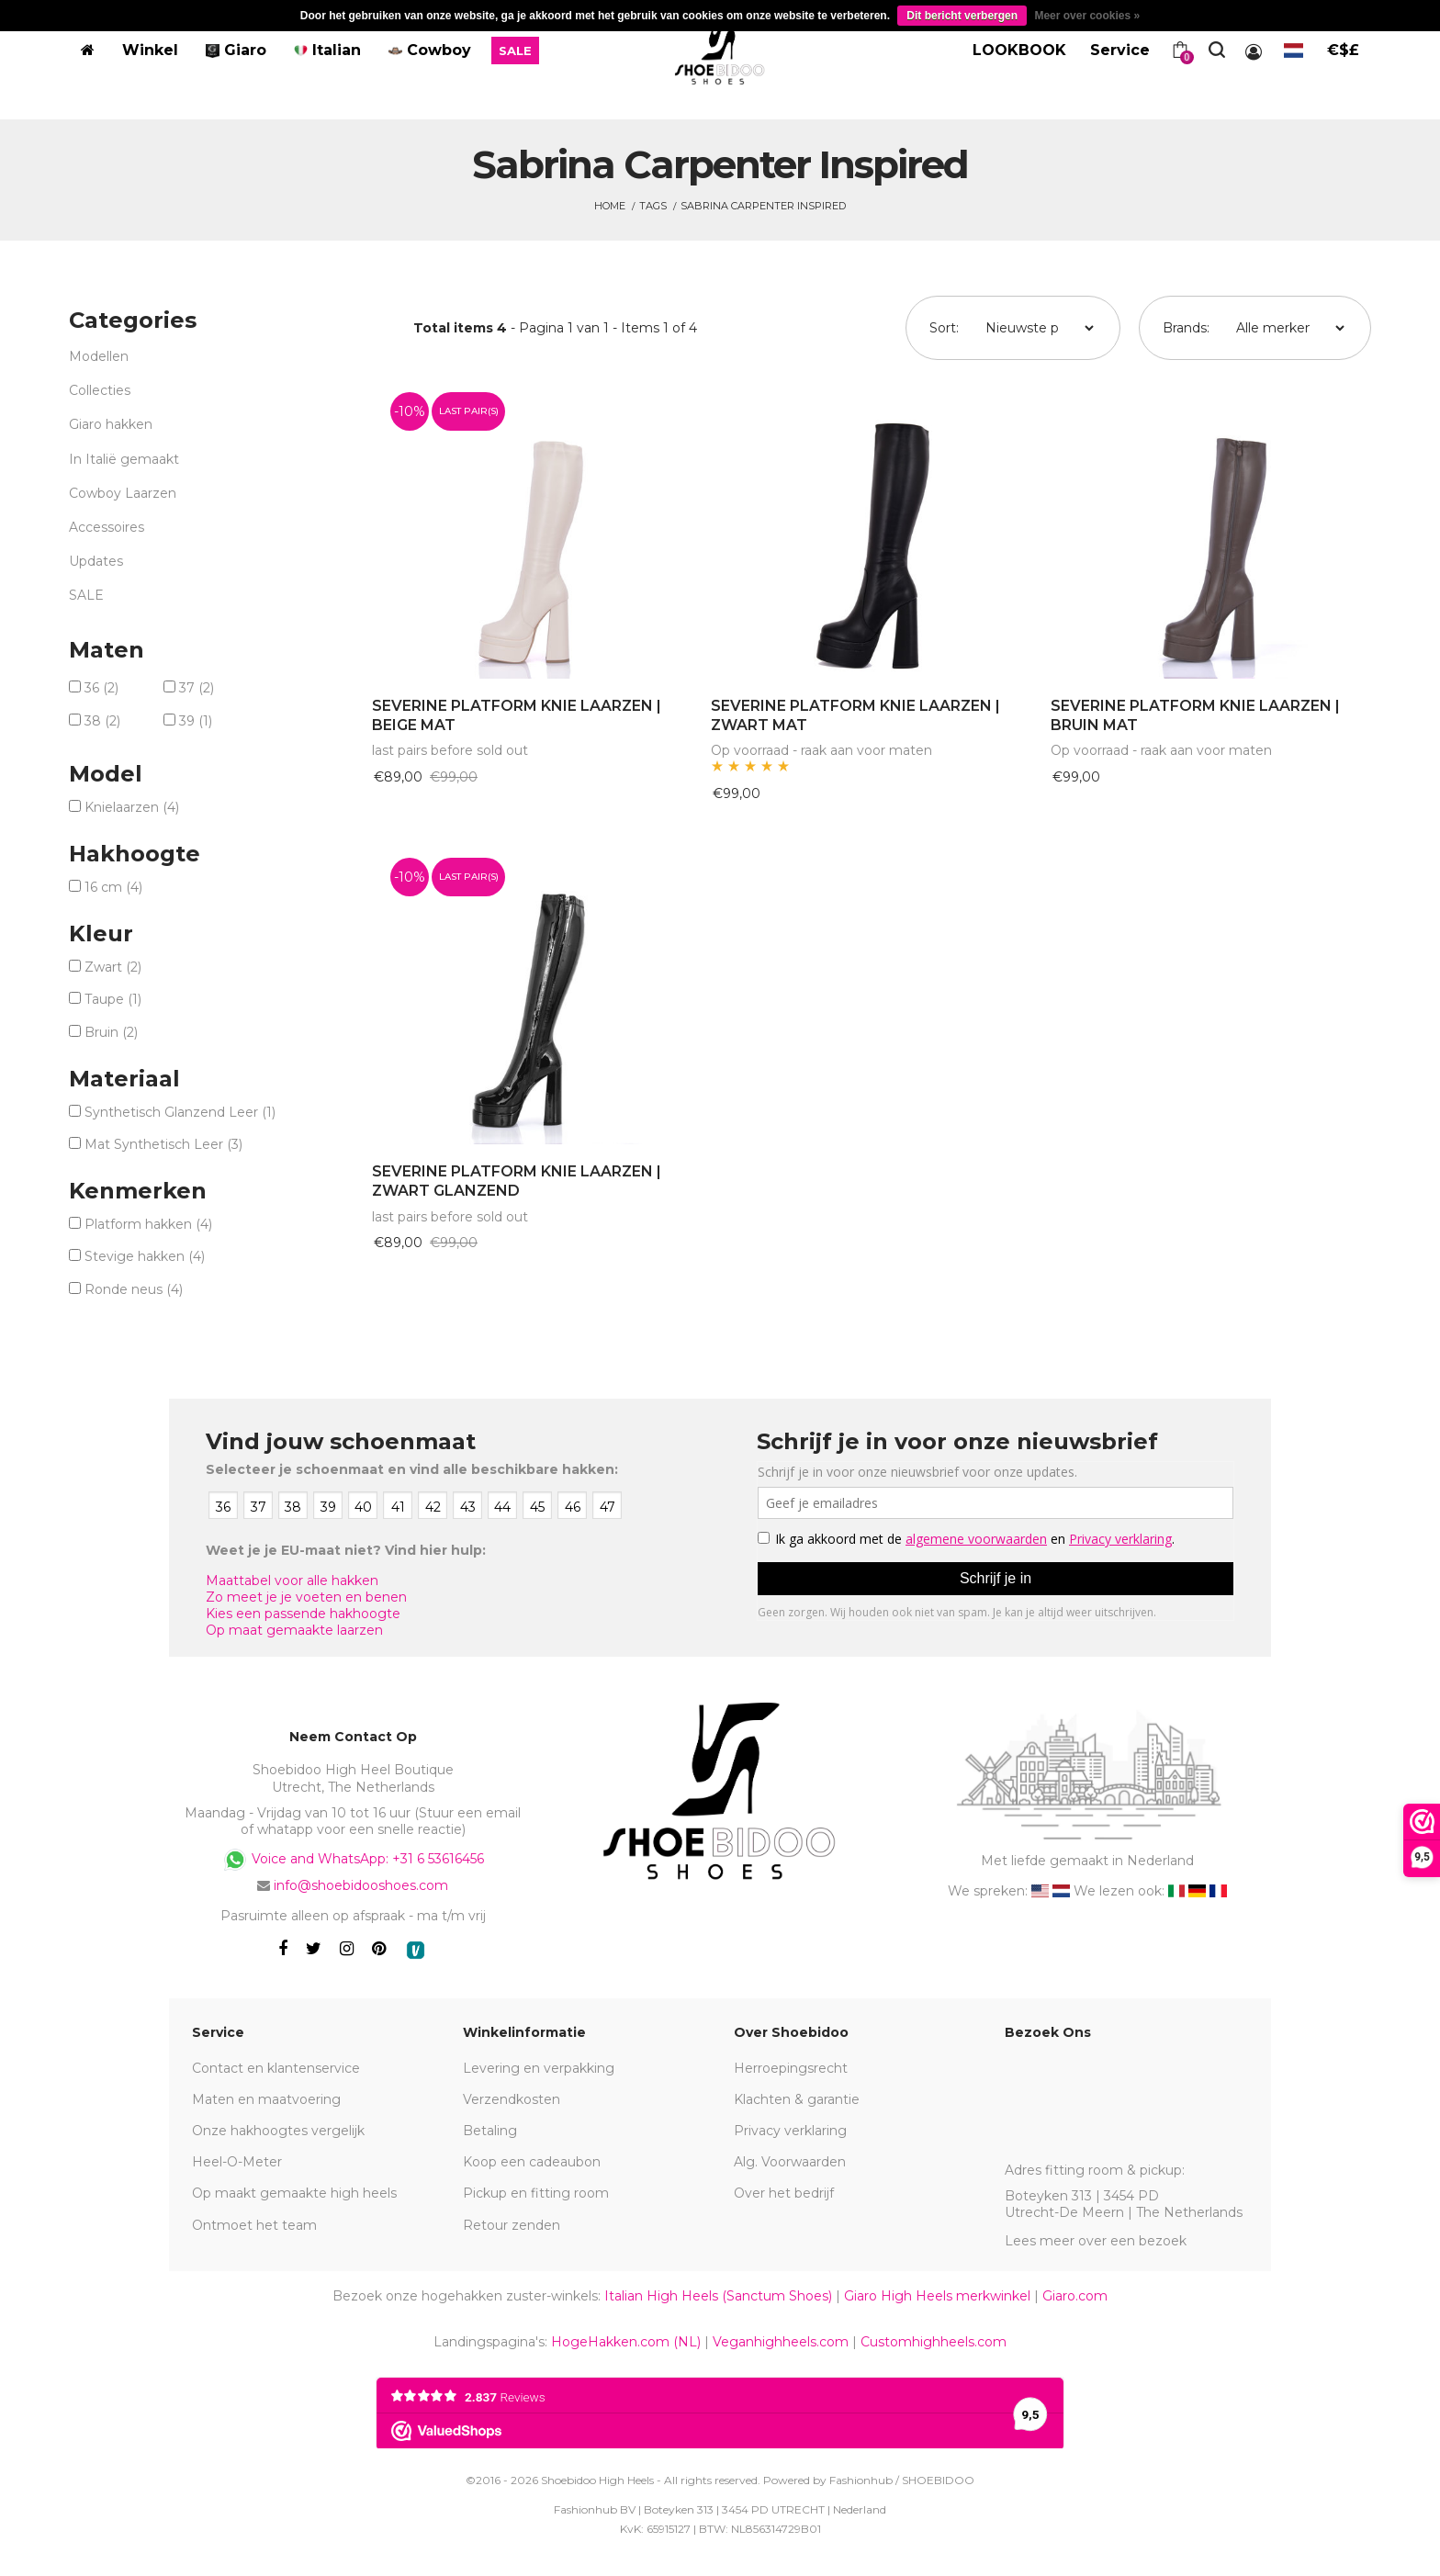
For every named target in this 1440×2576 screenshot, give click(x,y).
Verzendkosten (511, 2099)
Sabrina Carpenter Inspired (763, 205)
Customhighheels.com (934, 2342)
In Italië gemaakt (124, 459)
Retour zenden (511, 2225)
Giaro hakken (110, 424)
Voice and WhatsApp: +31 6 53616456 (353, 1860)
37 (196, 688)
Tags (653, 205)
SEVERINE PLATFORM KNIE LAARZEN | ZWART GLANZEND (516, 1181)
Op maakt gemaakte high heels (294, 2193)
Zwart (112, 967)
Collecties (99, 390)
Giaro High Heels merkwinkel (937, 2296)
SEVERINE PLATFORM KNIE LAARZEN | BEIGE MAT (516, 715)
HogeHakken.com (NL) (626, 2342)
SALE (86, 595)
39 (195, 721)
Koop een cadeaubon (532, 2162)
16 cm (113, 887)
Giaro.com (1075, 2296)
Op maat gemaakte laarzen (294, 1630)
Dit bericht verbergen (962, 15)
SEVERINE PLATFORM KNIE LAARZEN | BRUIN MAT (1195, 715)
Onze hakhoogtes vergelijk (278, 2130)
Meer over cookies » (1087, 15)
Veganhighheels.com (781, 2342)
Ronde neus (133, 1289)
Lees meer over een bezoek (1096, 2241)
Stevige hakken (144, 1256)
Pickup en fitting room (536, 2193)
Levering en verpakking (538, 2068)
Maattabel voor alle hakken (292, 1580)
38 (102, 721)
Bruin (111, 1032)
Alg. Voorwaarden (790, 2162)
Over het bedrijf (784, 2193)
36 (101, 688)
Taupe (112, 999)
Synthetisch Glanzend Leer (180, 1112)
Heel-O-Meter (237, 2162)
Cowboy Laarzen (122, 493)
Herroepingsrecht (791, 2068)
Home (609, 205)
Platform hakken (148, 1224)
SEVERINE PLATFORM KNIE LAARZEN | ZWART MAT (855, 715)
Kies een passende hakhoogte (303, 1613)
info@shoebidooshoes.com (361, 1885)
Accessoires (106, 527)
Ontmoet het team (254, 2225)
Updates (96, 561)
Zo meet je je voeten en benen (306, 1597)
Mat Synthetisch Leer (163, 1144)
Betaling (490, 2130)
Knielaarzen (131, 807)
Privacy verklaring (790, 2130)
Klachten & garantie (797, 2099)
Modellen (99, 356)
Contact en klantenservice (276, 2068)
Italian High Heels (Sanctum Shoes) (718, 2296)
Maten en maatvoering (266, 2099)
